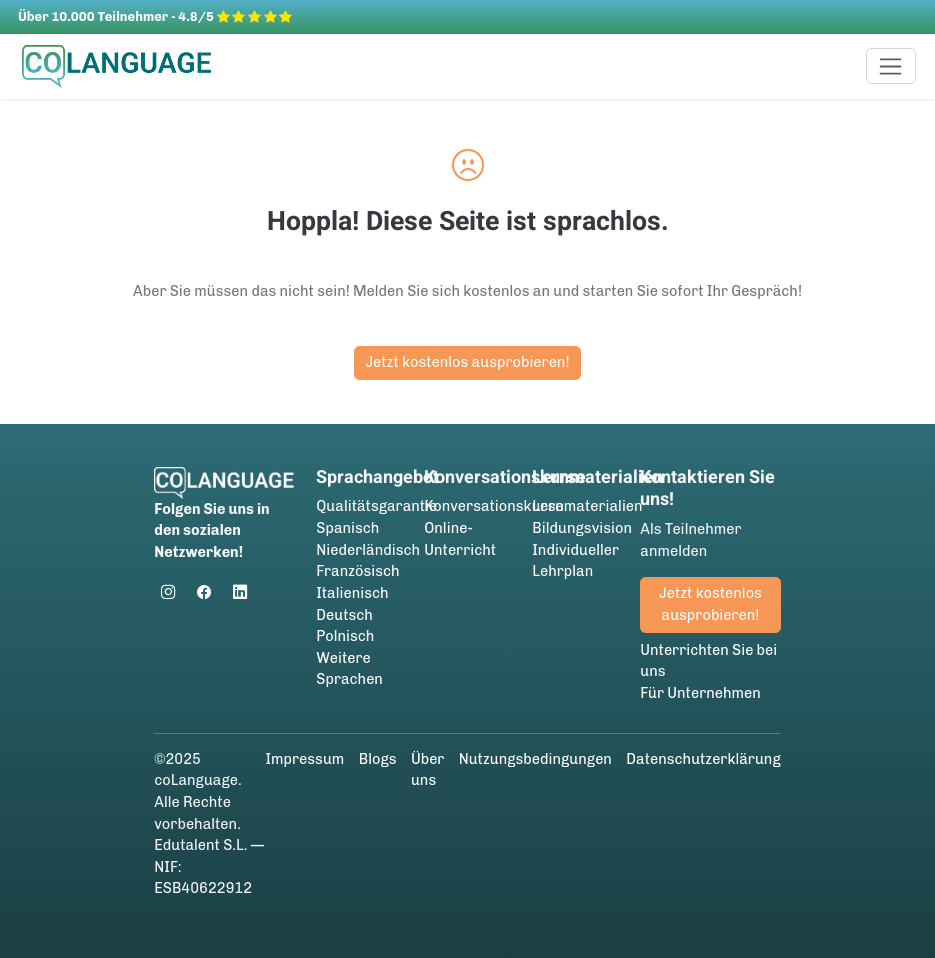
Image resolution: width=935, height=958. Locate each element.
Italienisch (352, 593)
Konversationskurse (493, 506)
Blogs (378, 759)
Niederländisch (368, 550)
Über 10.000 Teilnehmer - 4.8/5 (155, 16)
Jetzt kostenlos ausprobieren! (467, 362)
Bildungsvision (582, 528)
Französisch (357, 571)
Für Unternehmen (700, 693)
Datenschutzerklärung (703, 759)
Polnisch (345, 636)
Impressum (304, 759)
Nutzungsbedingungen (535, 759)
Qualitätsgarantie (376, 506)
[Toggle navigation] (891, 66)
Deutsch (344, 615)
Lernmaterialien (587, 506)
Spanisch (347, 528)
